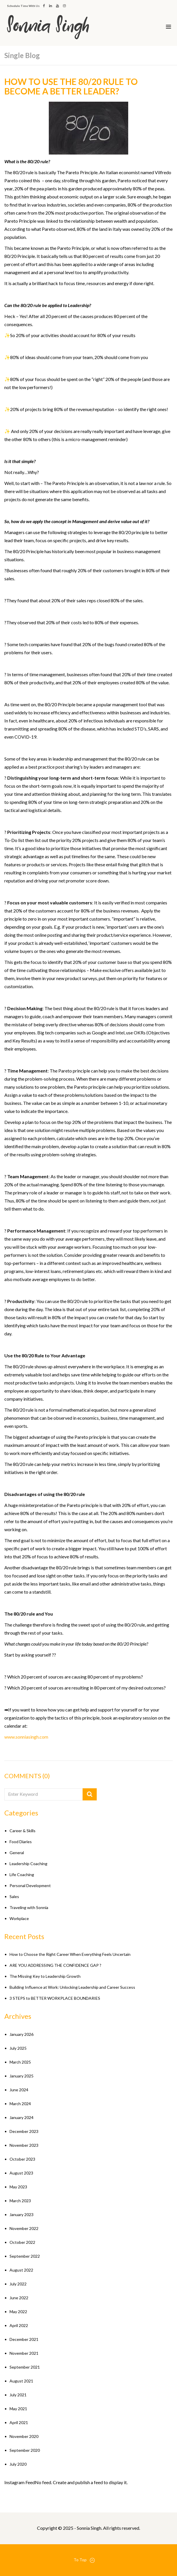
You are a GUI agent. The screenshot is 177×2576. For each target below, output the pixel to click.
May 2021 (18, 2408)
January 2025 (21, 2075)
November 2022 (24, 2228)
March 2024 (20, 2103)
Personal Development (30, 1885)
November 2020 (24, 2436)
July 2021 (18, 2394)
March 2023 (20, 2200)
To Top (84, 2560)
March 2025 (20, 2062)
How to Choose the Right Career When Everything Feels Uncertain (70, 1954)
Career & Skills (23, 1830)
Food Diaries (21, 1841)
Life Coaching (22, 1874)
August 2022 (21, 2270)
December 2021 (24, 2339)
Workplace (19, 1918)
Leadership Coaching (28, 1863)
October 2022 (22, 2242)
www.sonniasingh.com (26, 1736)
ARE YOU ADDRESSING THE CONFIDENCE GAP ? (55, 1965)
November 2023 (24, 2145)
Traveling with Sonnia (29, 1907)
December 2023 (24, 2131)
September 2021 (25, 2367)
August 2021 (21, 2380)
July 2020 (18, 2464)
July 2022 (18, 2283)
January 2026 (21, 2034)
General (17, 1852)
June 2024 (19, 2089)
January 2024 (21, 2117)
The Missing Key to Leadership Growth (45, 1976)
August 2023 (21, 2172)
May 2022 (18, 2311)
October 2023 (22, 2159)
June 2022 (19, 2297)
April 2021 (19, 2422)
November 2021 (24, 2353)
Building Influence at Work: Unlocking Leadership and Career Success (72, 1987)
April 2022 (19, 2325)
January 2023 (21, 2214)
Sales (14, 1896)
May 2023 (18, 2186)
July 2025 (18, 2048)
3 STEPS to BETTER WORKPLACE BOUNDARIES (55, 1998)
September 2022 (25, 2256)
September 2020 (25, 2450)
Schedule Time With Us (23, 6)
